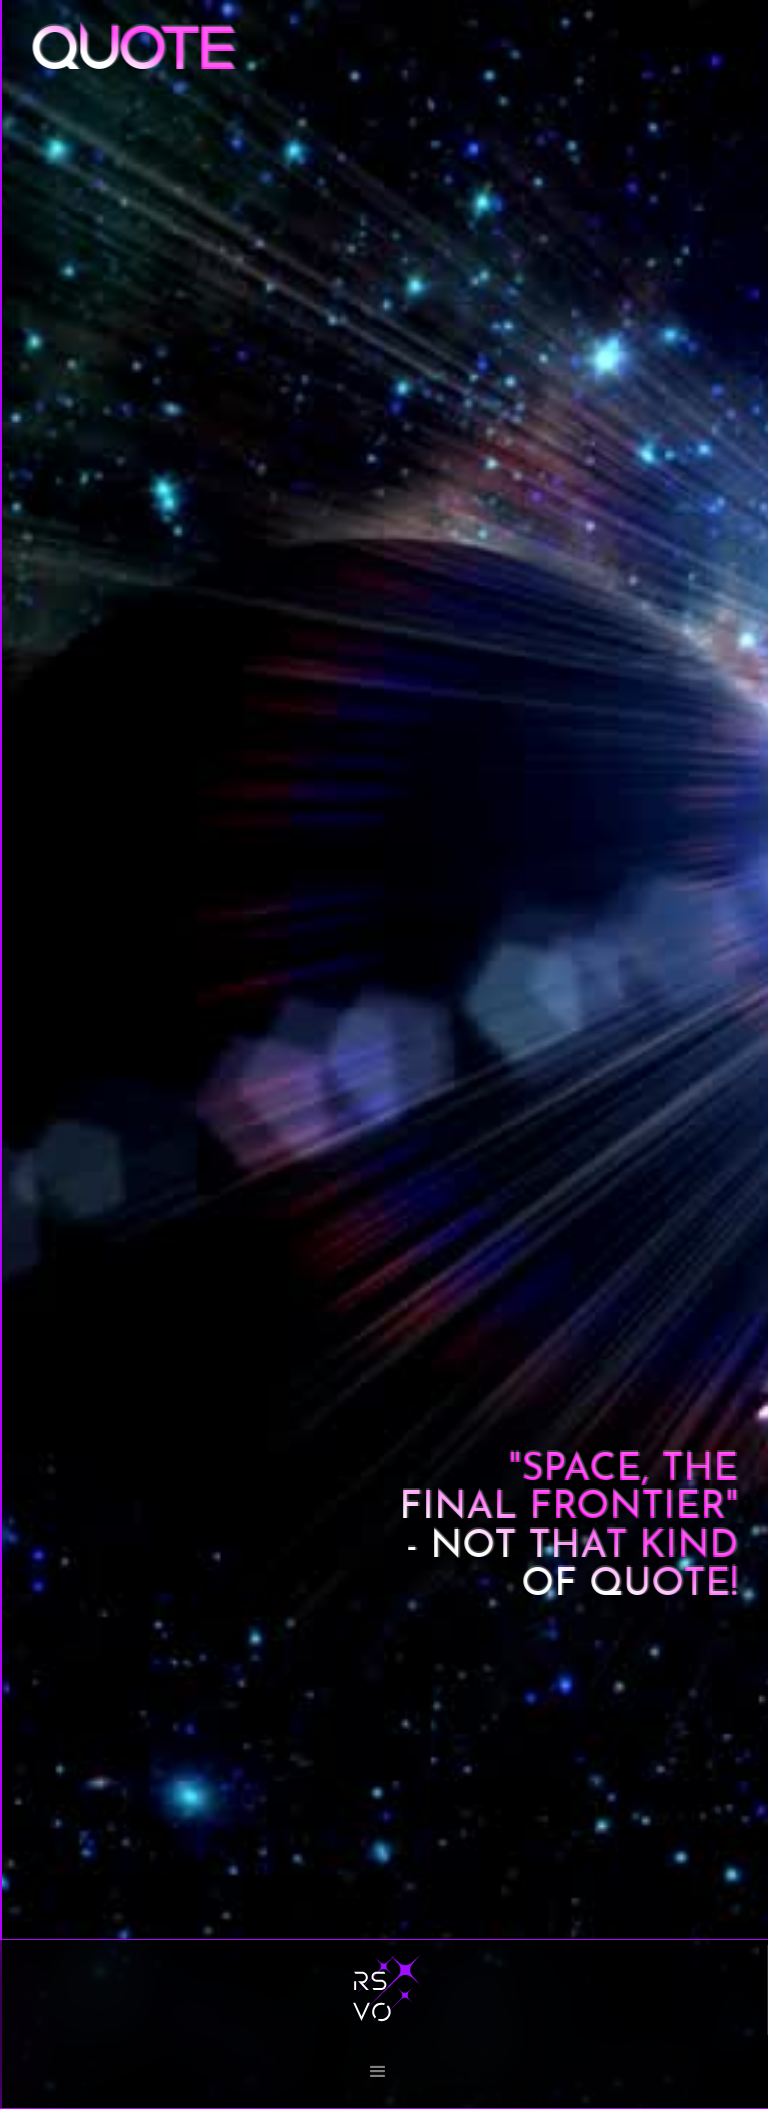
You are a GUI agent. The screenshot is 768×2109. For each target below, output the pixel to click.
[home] (384, 1990)
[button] (384, 2069)
